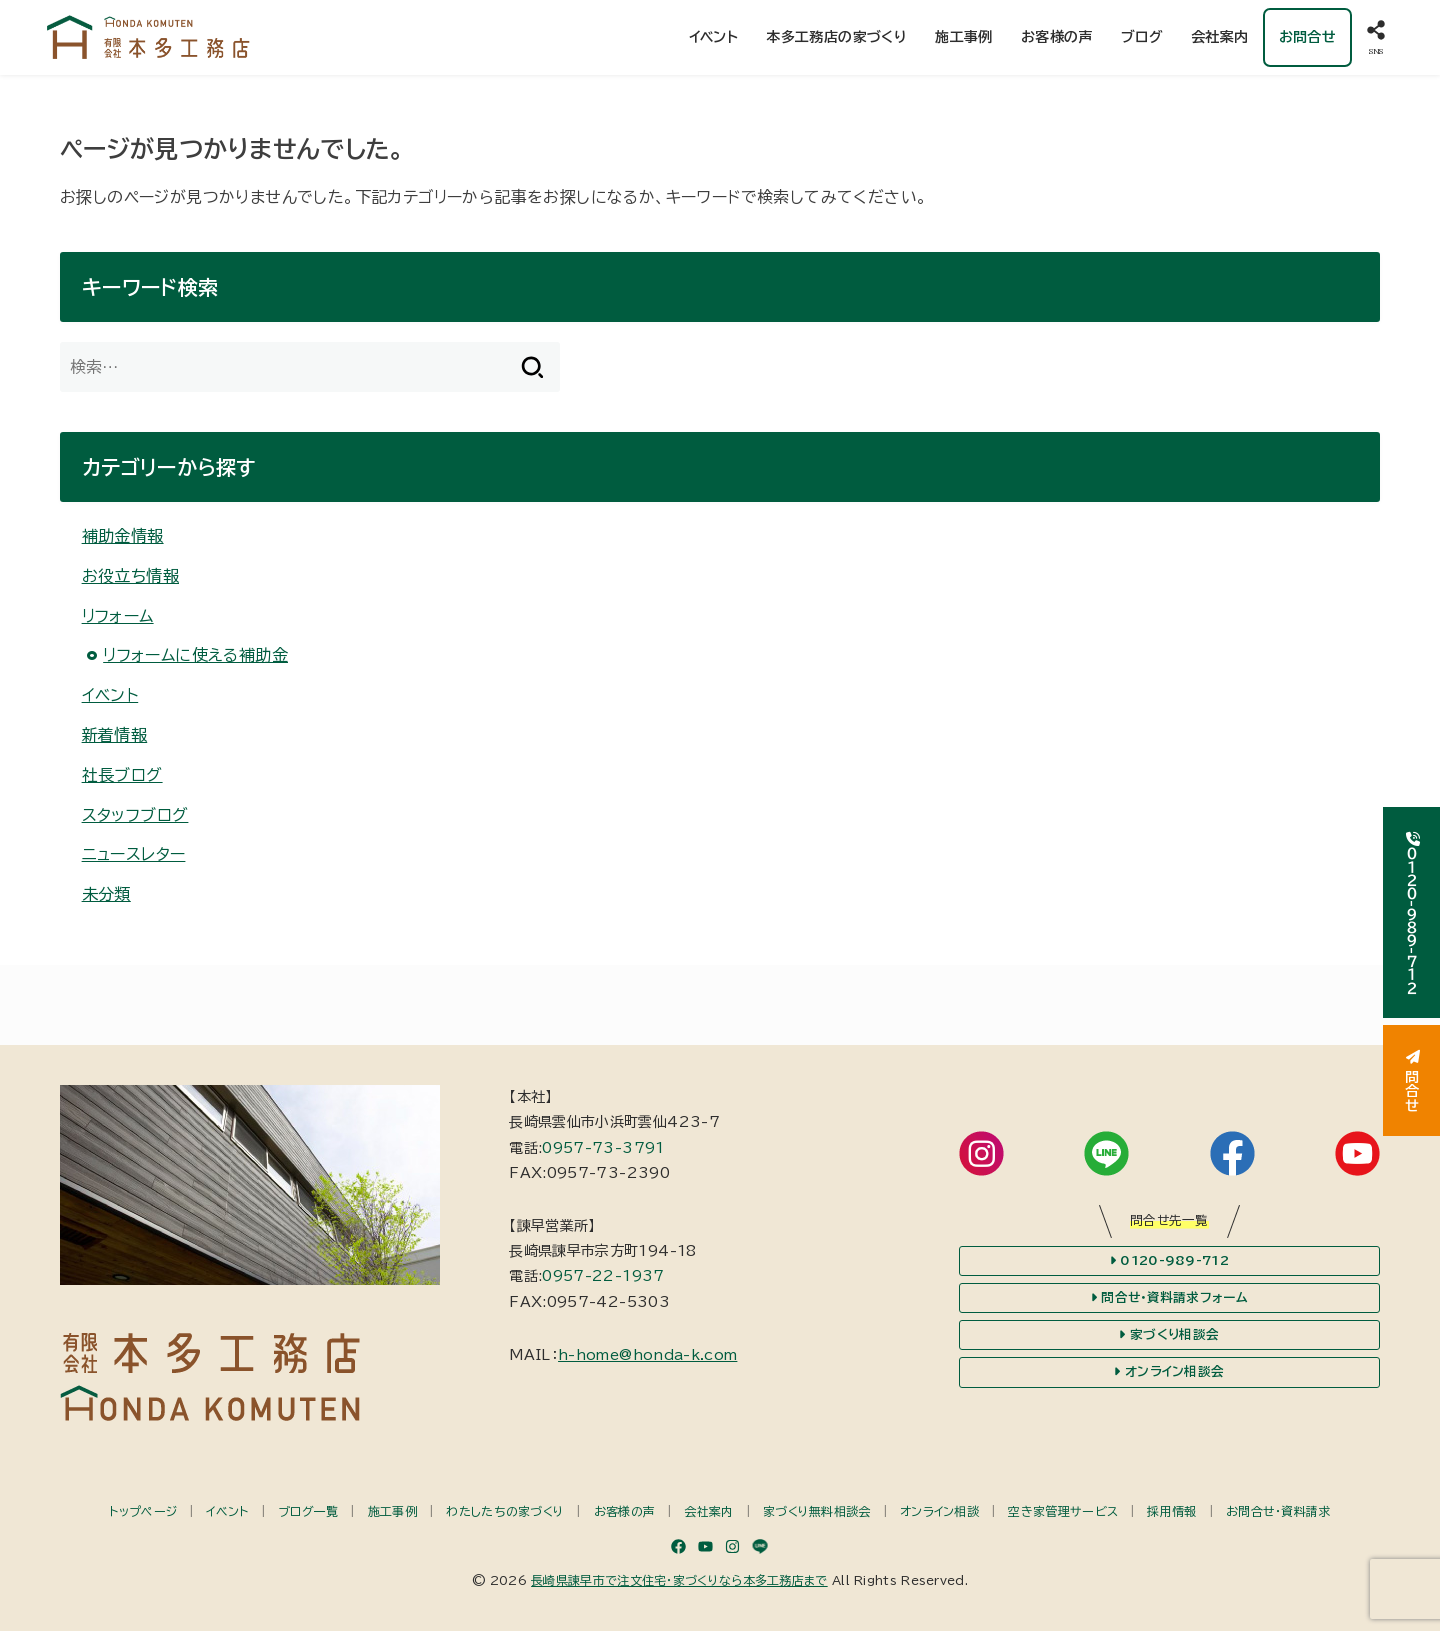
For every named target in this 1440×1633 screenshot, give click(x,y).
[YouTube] (705, 1548)
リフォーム (118, 618)
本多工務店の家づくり (836, 38)
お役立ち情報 (130, 578)
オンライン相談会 (1169, 1375)
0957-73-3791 (603, 1150)
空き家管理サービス (1063, 1513)
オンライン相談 (939, 1513)
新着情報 (115, 737)
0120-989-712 (1169, 1263)
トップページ (143, 1513)
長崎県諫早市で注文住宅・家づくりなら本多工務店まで (679, 1582)
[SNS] (1376, 38)
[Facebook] (678, 1548)
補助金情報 (123, 538)
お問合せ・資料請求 (1278, 1513)
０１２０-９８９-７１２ (1412, 912)
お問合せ (1307, 38)
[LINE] (760, 1548)
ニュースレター (134, 857)
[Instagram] (732, 1548)
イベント (713, 38)
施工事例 (964, 38)
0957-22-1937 (603, 1279)
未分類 (106, 897)
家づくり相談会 (1169, 1337)
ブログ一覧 (308, 1513)
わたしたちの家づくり (505, 1513)
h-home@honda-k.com (647, 1357)
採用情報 (1171, 1513)
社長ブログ (122, 777)
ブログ (1142, 38)
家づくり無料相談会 (817, 1513)
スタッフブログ (135, 817)
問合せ (1412, 1081)
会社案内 (1220, 38)
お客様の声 (1057, 38)
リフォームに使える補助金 (195, 657)
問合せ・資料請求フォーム (1169, 1300)
